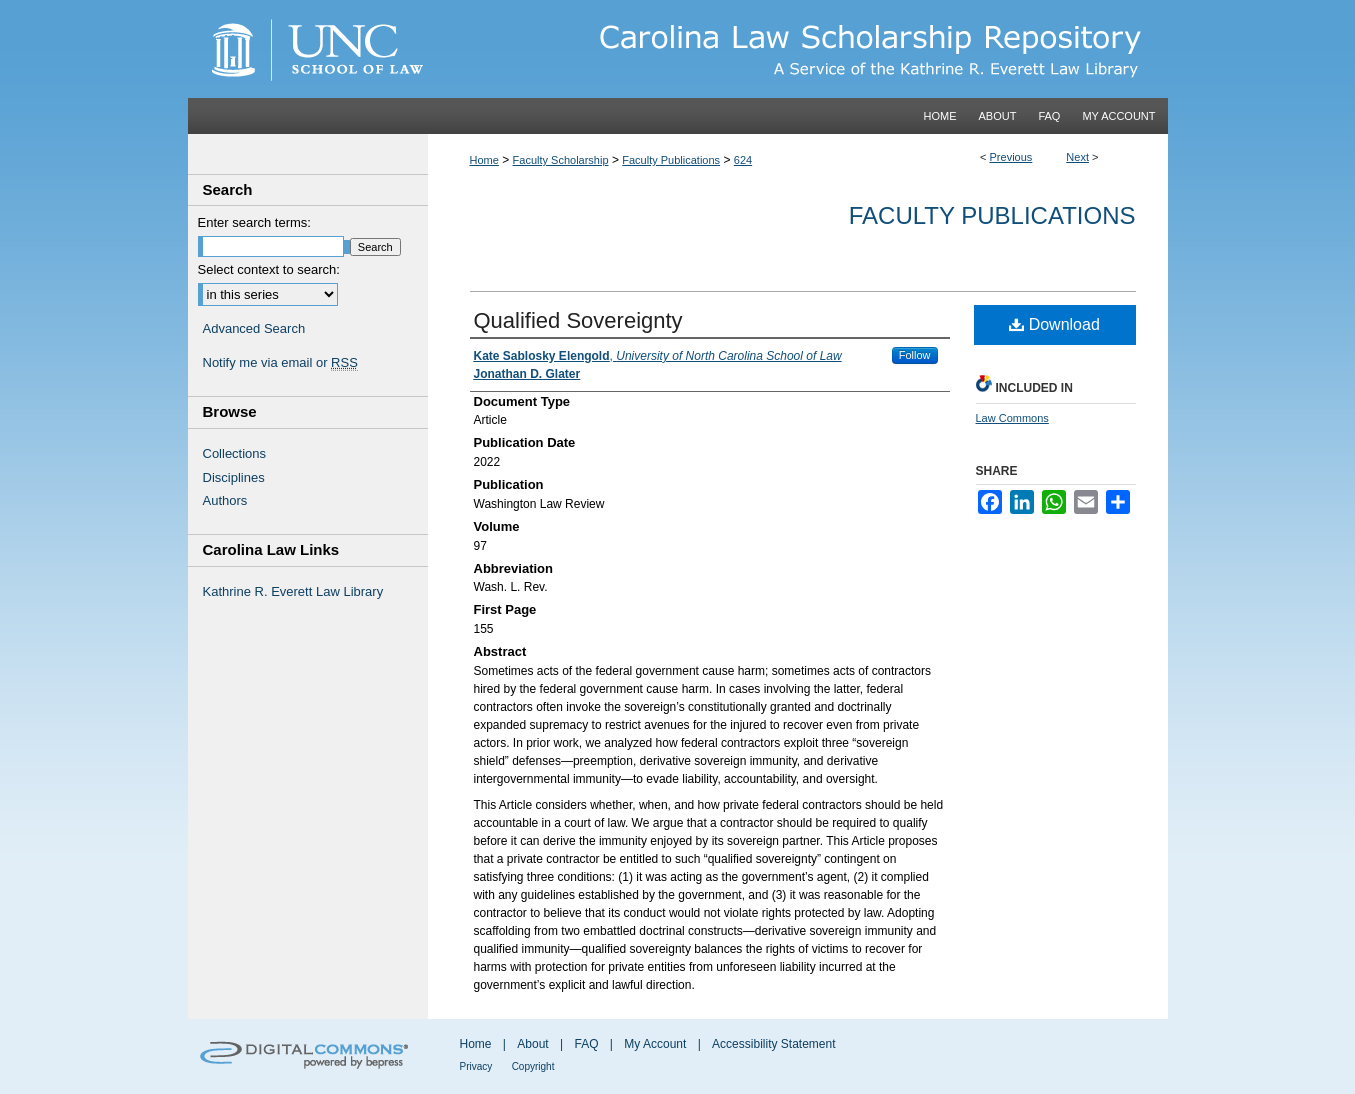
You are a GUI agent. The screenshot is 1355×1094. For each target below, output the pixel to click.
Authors (225, 500)
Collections (235, 453)
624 (743, 160)
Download (1054, 324)
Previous (1011, 157)
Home (484, 160)
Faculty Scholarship (561, 160)
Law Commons (1012, 418)
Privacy (476, 1066)
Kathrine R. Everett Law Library (293, 591)
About (532, 1044)
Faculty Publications (671, 160)
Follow (915, 355)
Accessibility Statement (773, 1044)
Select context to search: (269, 269)
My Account (655, 1044)
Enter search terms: (254, 222)
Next (1077, 157)
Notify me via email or (280, 363)
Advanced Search (254, 328)
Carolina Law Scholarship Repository (798, 49)
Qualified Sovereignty (578, 320)
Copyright (533, 1066)
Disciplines (234, 477)
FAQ (586, 1044)
